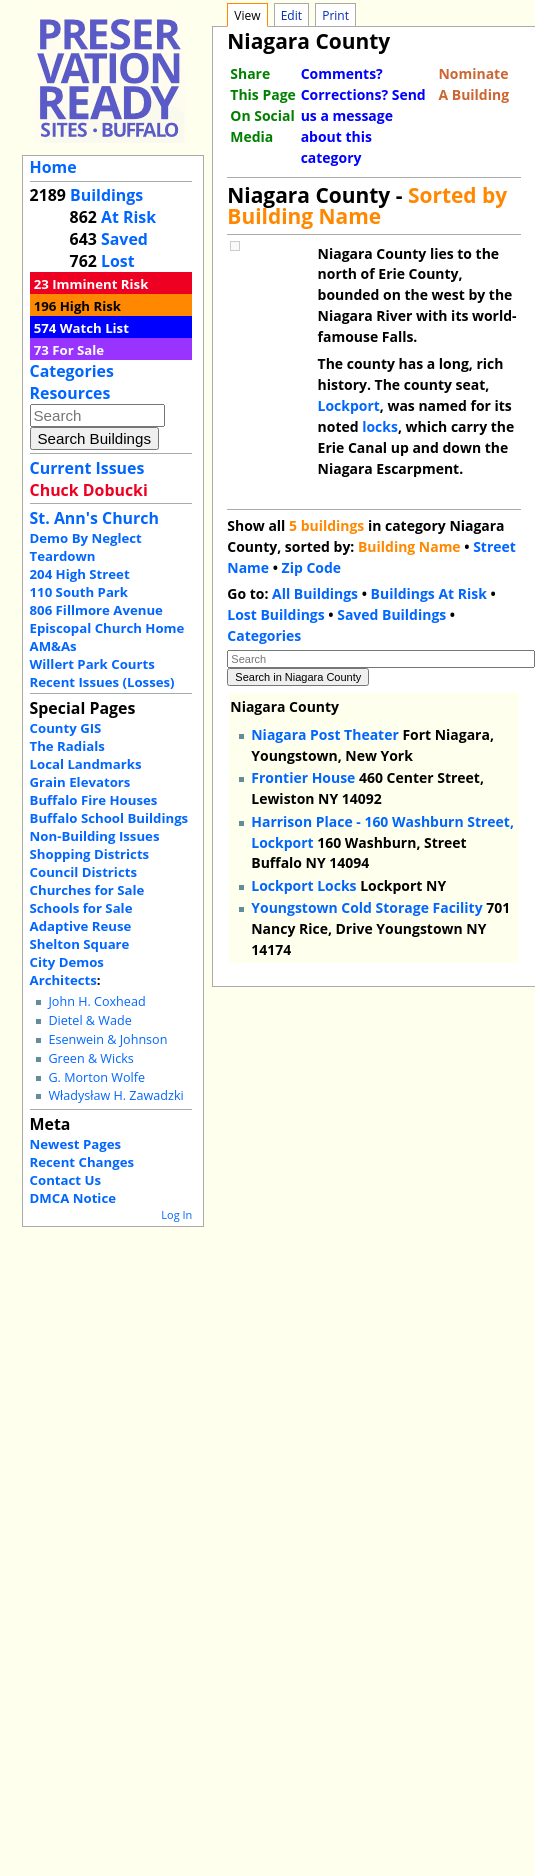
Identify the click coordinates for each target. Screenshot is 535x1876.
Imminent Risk (100, 284)
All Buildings (315, 593)
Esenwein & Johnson (107, 1039)
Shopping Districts (90, 854)
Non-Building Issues (95, 836)
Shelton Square (80, 944)
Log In (176, 1214)
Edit (291, 15)
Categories (72, 371)
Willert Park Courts (92, 664)
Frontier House (303, 777)
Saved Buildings (391, 614)
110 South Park (79, 592)
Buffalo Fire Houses (94, 800)
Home (53, 167)
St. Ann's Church (94, 518)
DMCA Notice (73, 1198)
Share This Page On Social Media (262, 105)
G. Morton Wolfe (96, 1077)
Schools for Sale (81, 908)
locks (380, 426)
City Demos (67, 962)
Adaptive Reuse (81, 926)
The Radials (67, 746)
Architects (63, 980)
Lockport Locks (303, 885)
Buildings (106, 195)
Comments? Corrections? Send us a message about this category (363, 115)
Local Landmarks (86, 764)
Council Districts (83, 872)
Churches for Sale (87, 890)
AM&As (53, 646)
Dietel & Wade (89, 1020)
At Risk (128, 217)
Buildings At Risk (429, 593)
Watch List (94, 328)
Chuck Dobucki (89, 490)
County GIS (66, 728)
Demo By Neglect (86, 538)
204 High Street (80, 574)
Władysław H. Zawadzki (115, 1095)
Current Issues (87, 468)
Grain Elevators (80, 782)
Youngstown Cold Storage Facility (366, 907)
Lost (118, 261)
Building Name (409, 546)
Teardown (63, 556)
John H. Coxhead (96, 1001)
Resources (70, 393)
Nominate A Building (473, 84)
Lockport (349, 405)
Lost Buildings (275, 614)
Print (335, 15)
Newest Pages (75, 1144)
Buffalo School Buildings (109, 818)
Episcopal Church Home (107, 628)
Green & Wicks (90, 1058)
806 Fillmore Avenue (96, 610)
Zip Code (311, 567)
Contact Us (65, 1180)
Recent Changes (82, 1162)
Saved (124, 239)
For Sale (78, 350)
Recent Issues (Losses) (102, 682)
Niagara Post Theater (324, 734)
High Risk (90, 306)
